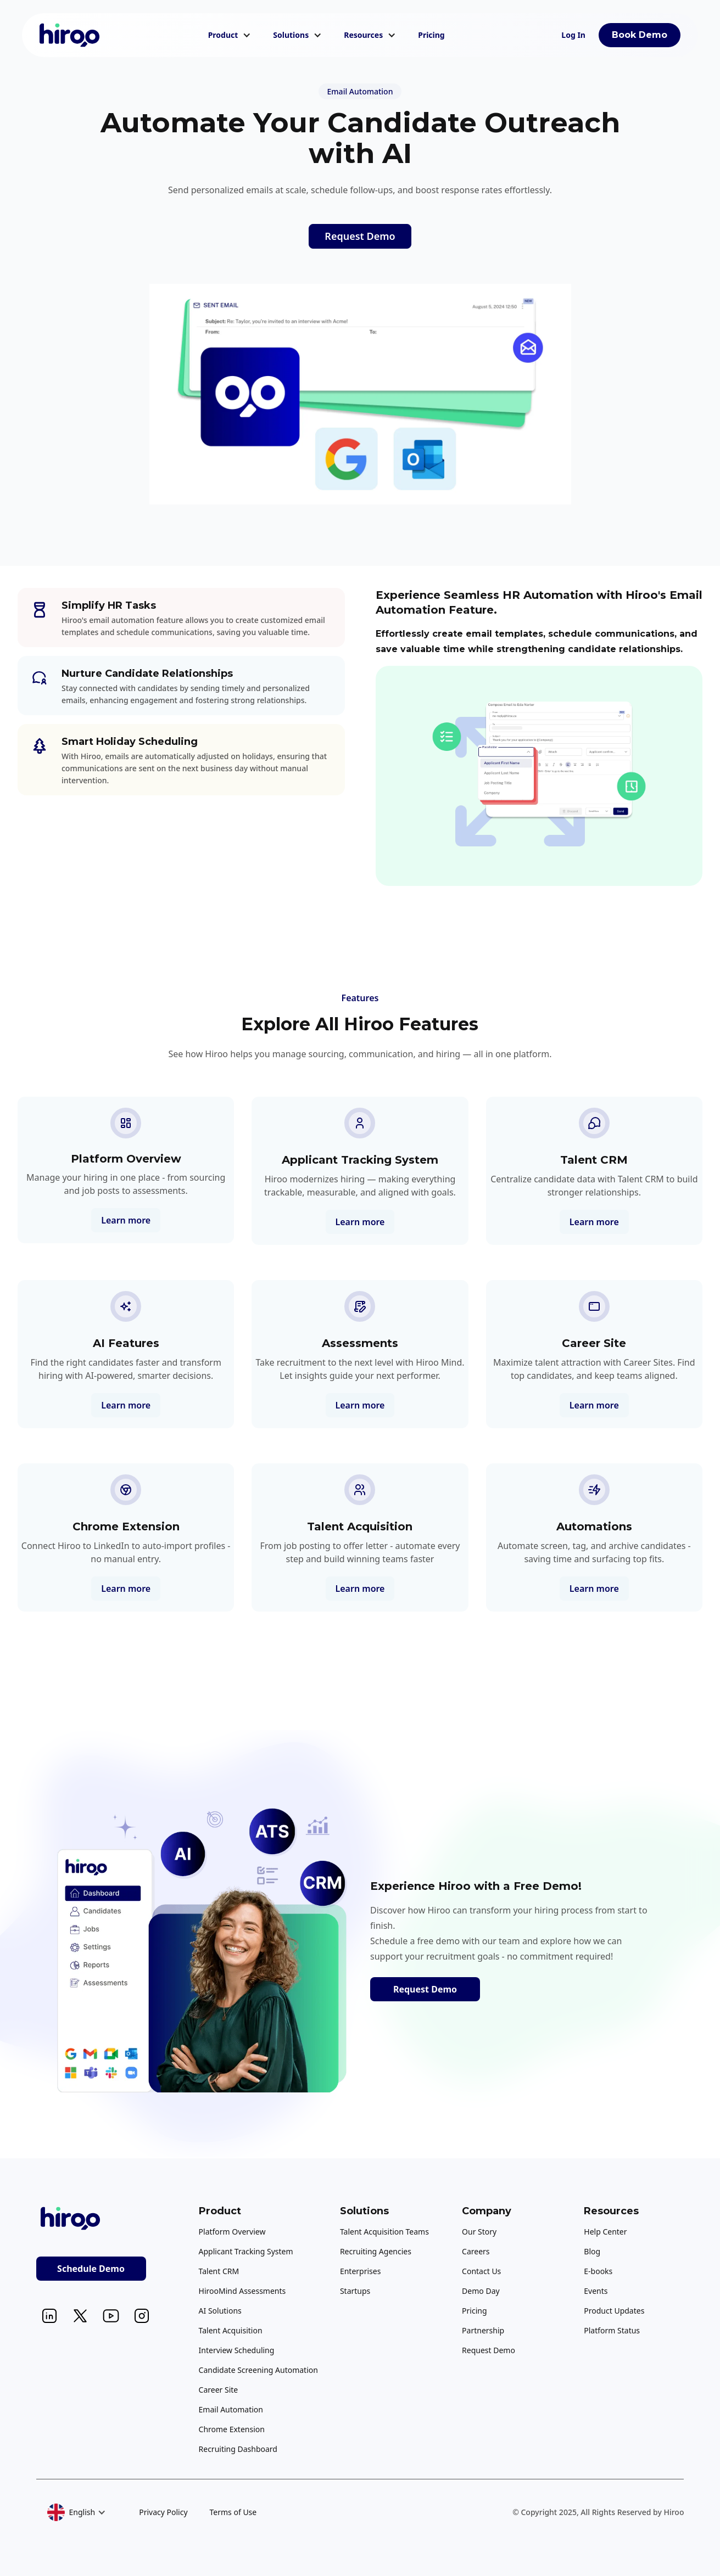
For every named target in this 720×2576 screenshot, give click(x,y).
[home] (70, 35)
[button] (229, 35)
